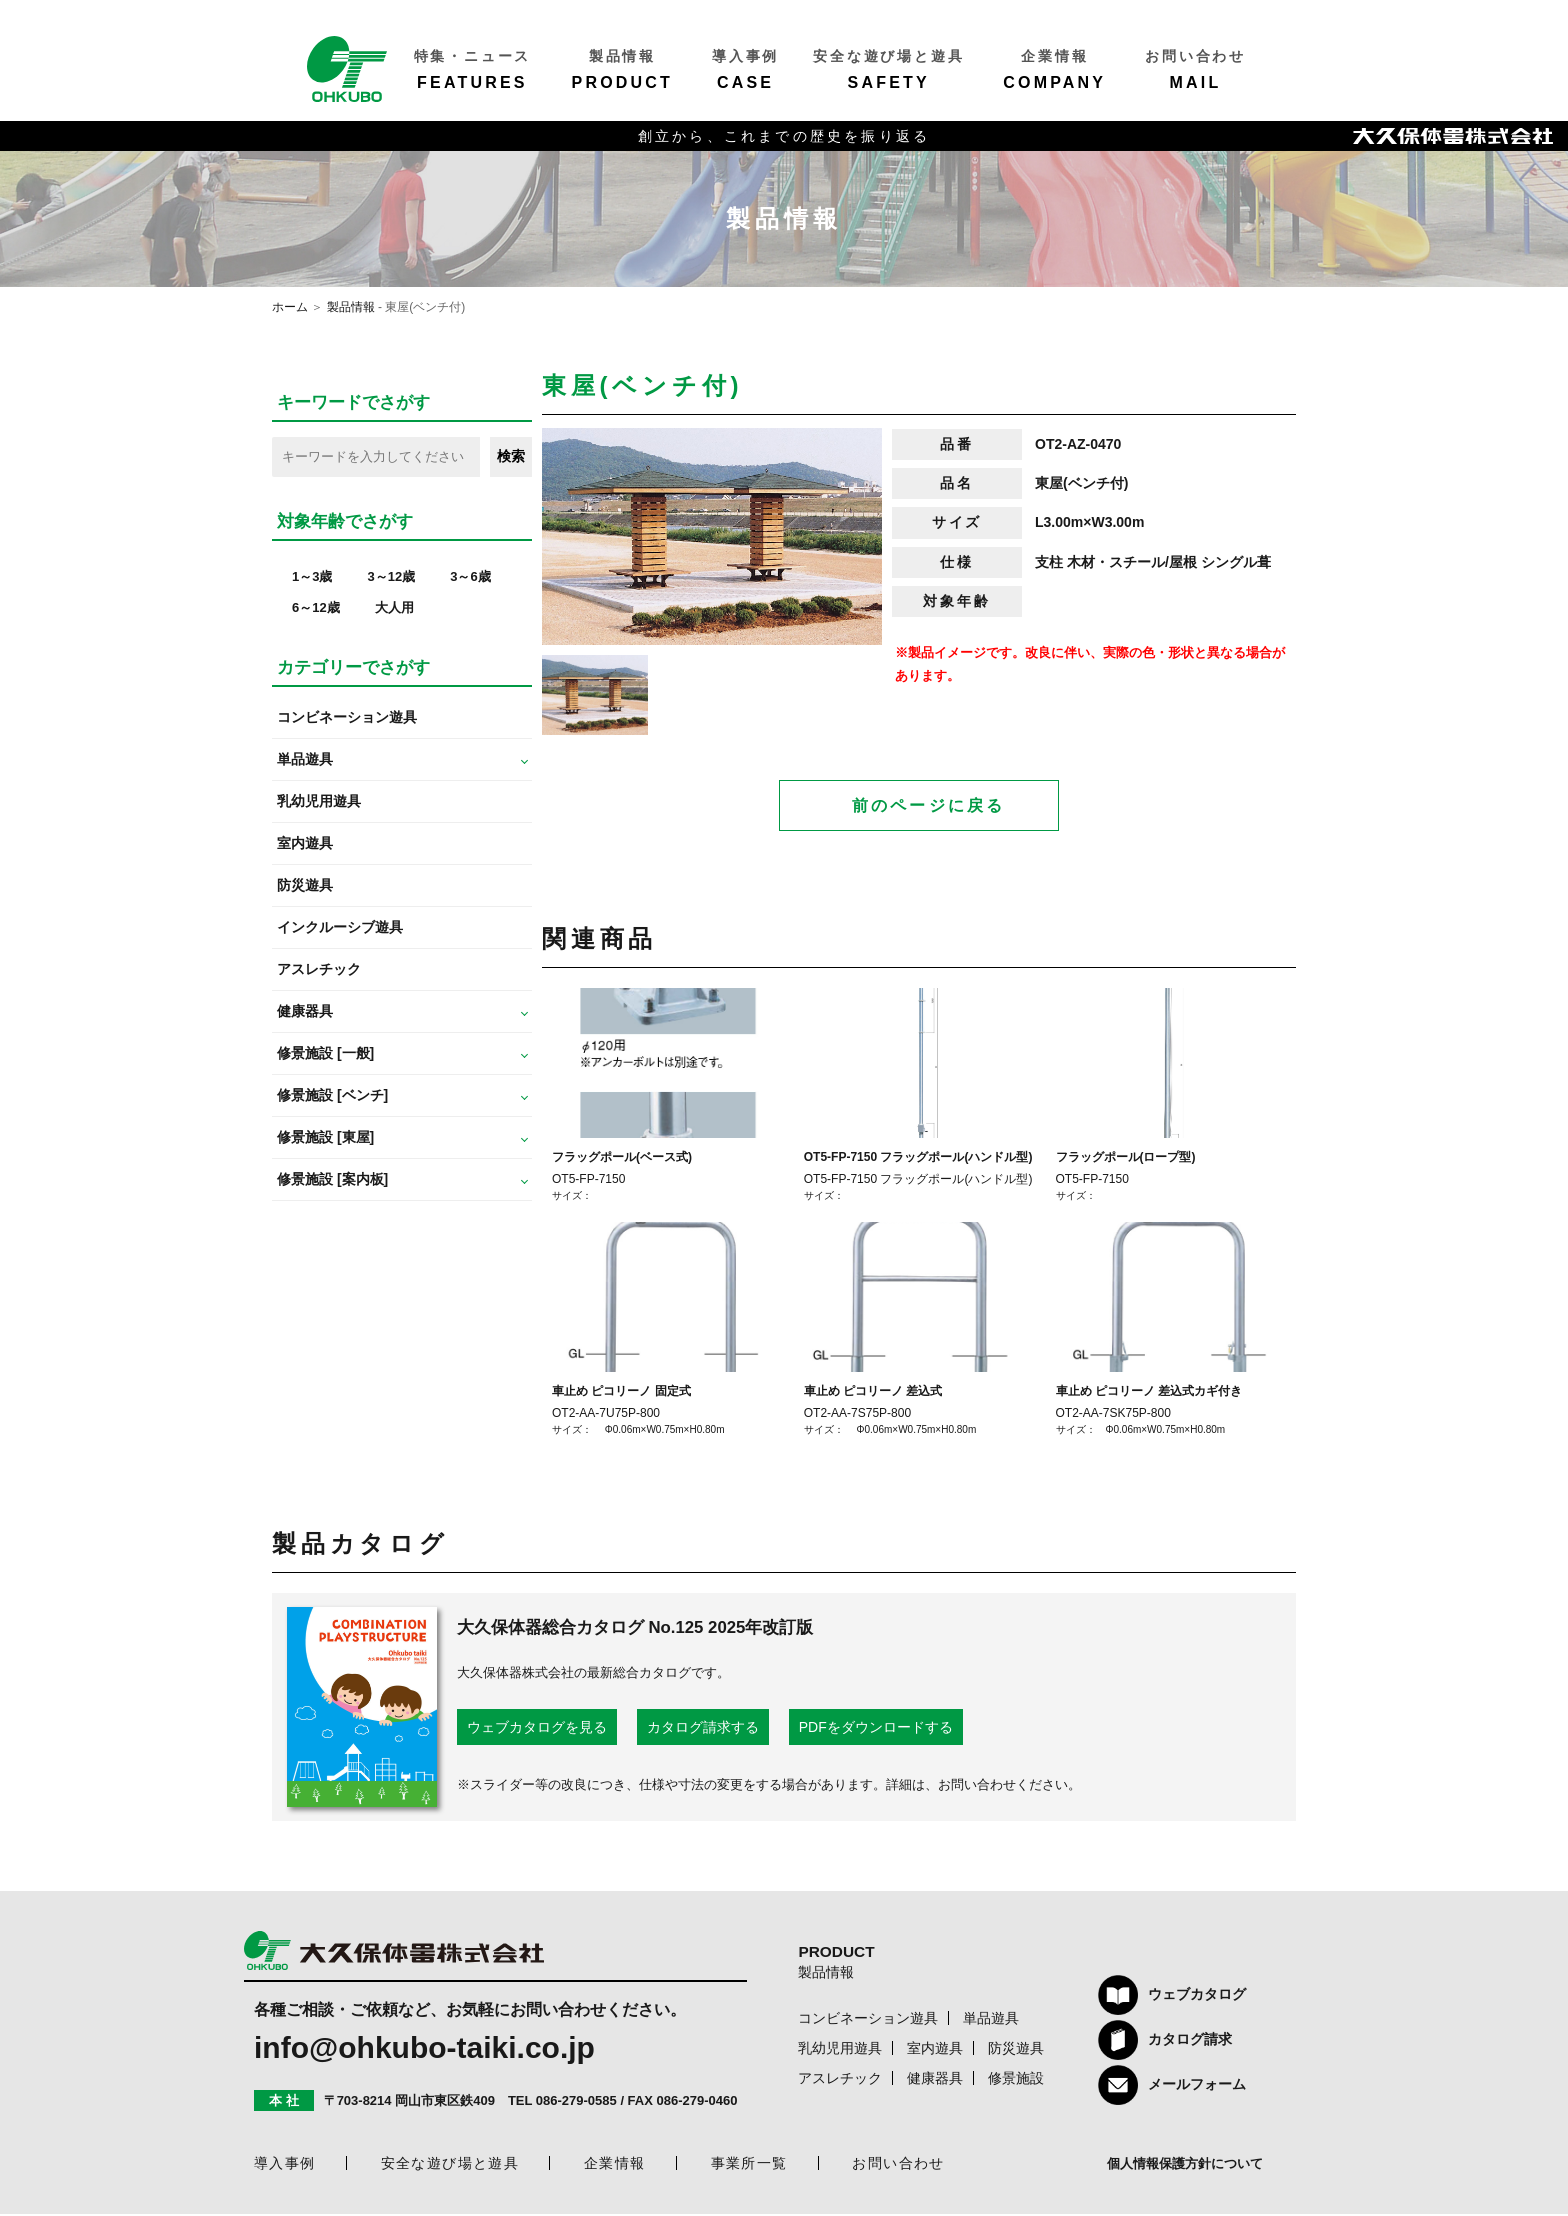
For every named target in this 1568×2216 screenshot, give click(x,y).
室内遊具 (305, 843)
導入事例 (285, 2165)
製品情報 (351, 307)
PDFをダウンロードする (876, 1729)
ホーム (290, 307)
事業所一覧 (749, 2165)
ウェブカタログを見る (537, 1729)
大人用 (394, 607)
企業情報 (615, 2165)
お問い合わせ (898, 2165)
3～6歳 (470, 576)
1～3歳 (312, 576)
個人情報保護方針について (1185, 2165)
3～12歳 (391, 576)
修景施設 (1016, 2080)
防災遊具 (305, 885)
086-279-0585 (576, 2102)
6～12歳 (316, 607)
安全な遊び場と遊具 (450, 2165)
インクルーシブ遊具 (340, 927)
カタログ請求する (703, 1729)
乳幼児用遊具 (319, 801)
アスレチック (319, 969)
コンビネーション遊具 (347, 717)
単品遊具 (991, 2020)
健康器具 (935, 2080)
